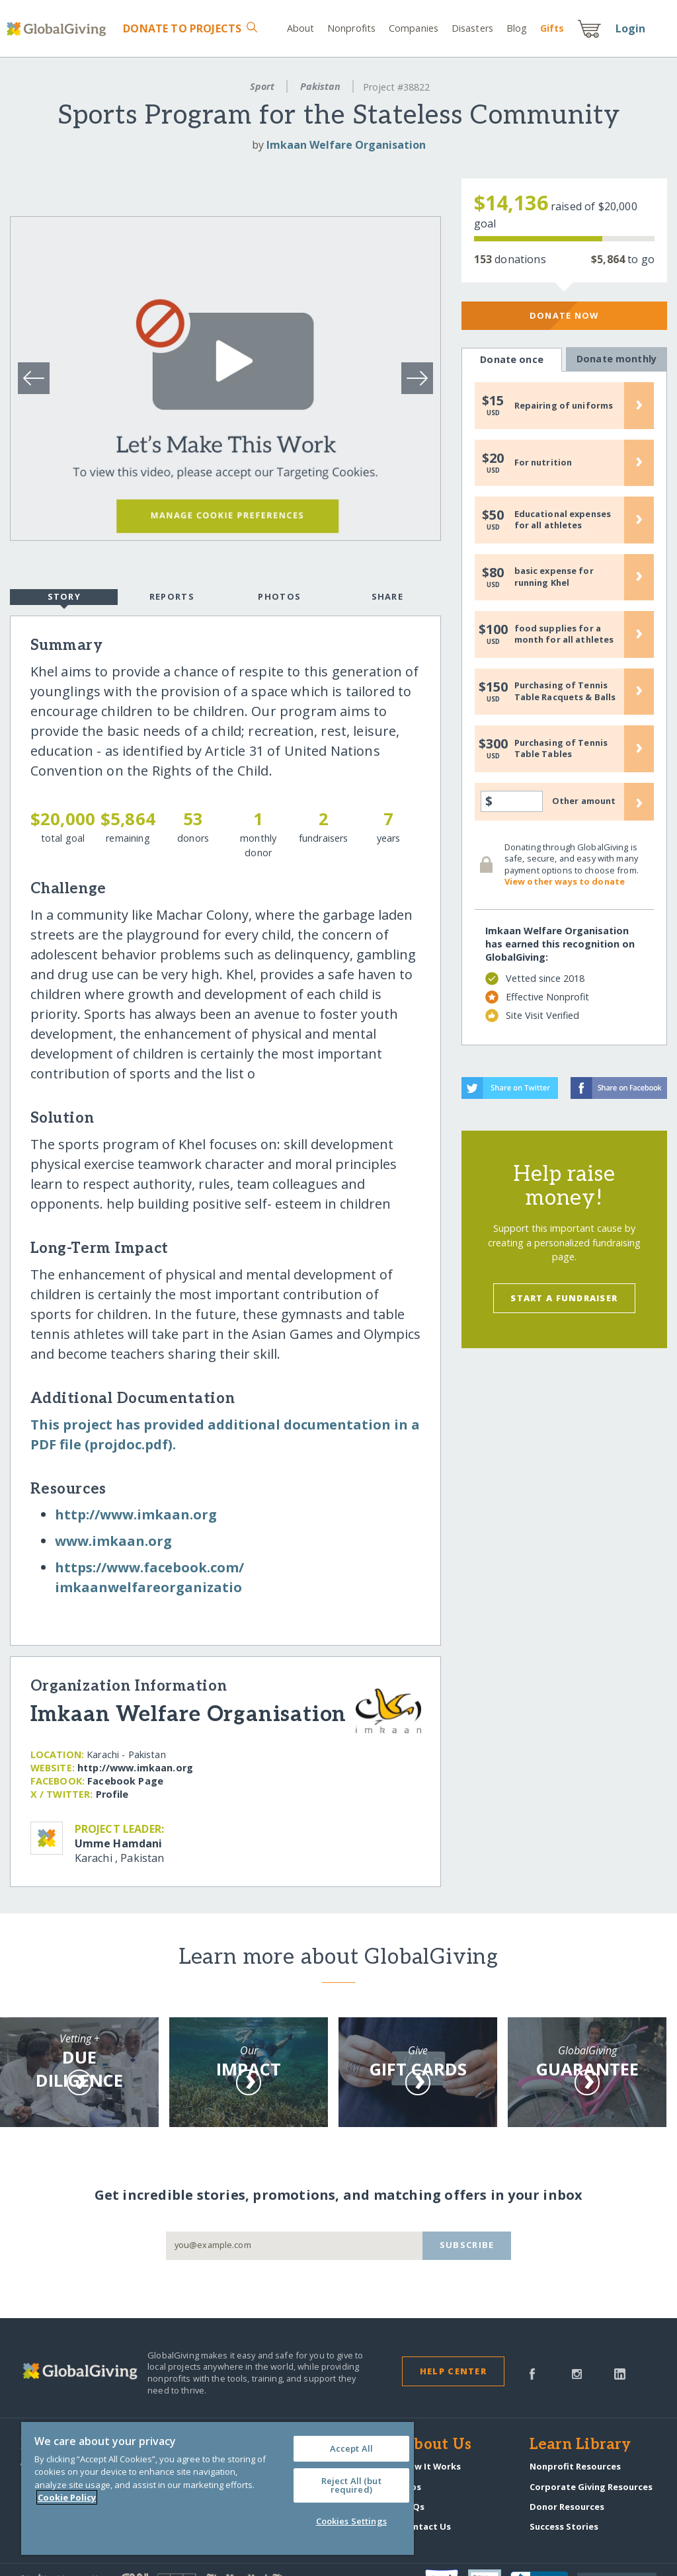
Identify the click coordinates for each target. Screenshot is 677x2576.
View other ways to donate (564, 881)
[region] (217, 2488)
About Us (436, 2445)
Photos (279, 596)
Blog (517, 28)
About (301, 28)
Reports (171, 596)
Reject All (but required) (351, 2485)
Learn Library (580, 2445)
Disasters (472, 28)
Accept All (351, 2448)
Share (387, 596)
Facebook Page (125, 1781)
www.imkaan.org (113, 1541)
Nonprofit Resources (575, 2466)
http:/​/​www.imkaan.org (136, 1514)
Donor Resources (567, 2507)
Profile (112, 1794)
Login (631, 28)
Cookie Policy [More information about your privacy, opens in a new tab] (67, 2497)
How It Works (431, 2466)
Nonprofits (351, 28)
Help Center (453, 2371)
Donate (182, 28)
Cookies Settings (351, 2521)
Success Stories (564, 2526)
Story (64, 597)
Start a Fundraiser (563, 1298)
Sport (262, 86)
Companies (413, 28)
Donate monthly (616, 359)
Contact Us (426, 2526)
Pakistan (320, 86)
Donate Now (564, 315)
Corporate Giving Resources (591, 2487)
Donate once (511, 359)
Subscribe (467, 2245)
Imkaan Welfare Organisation (346, 145)
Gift (552, 28)
